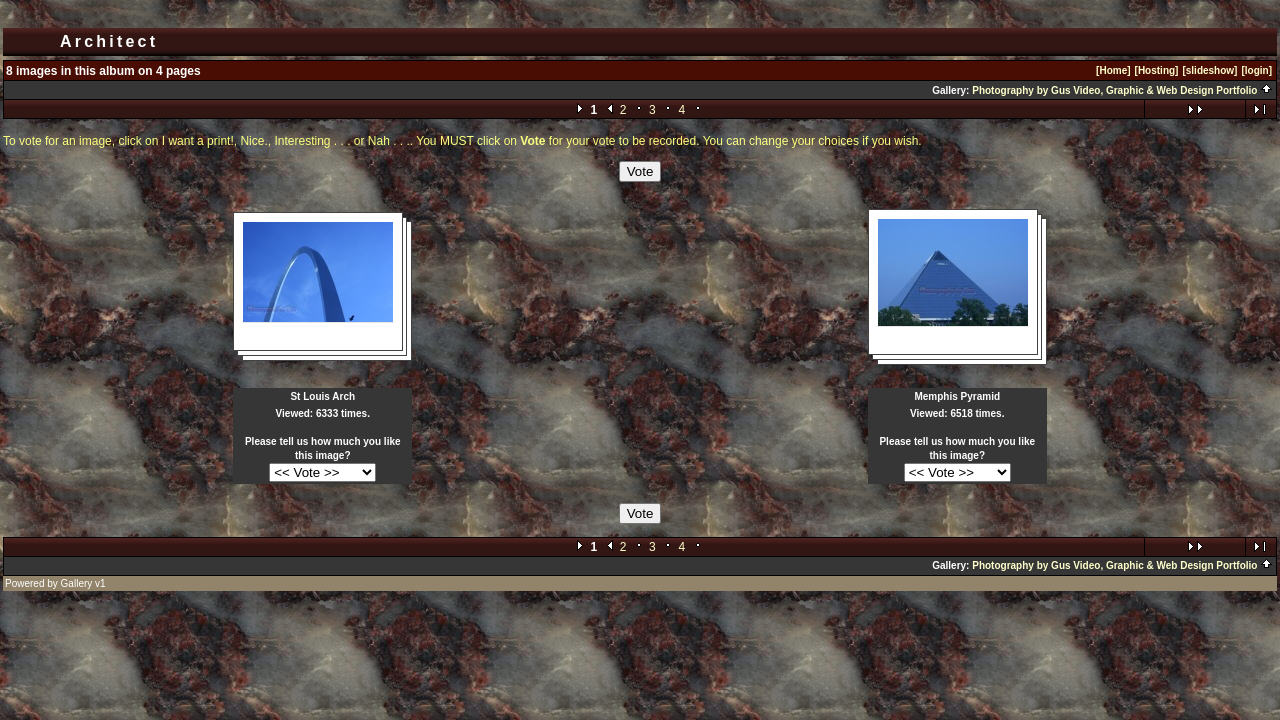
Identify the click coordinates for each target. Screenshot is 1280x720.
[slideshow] (1209, 70)
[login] (1256, 70)
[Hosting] (1157, 70)
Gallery (77, 583)
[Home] (1113, 70)
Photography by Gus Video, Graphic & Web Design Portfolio (1122, 90)
